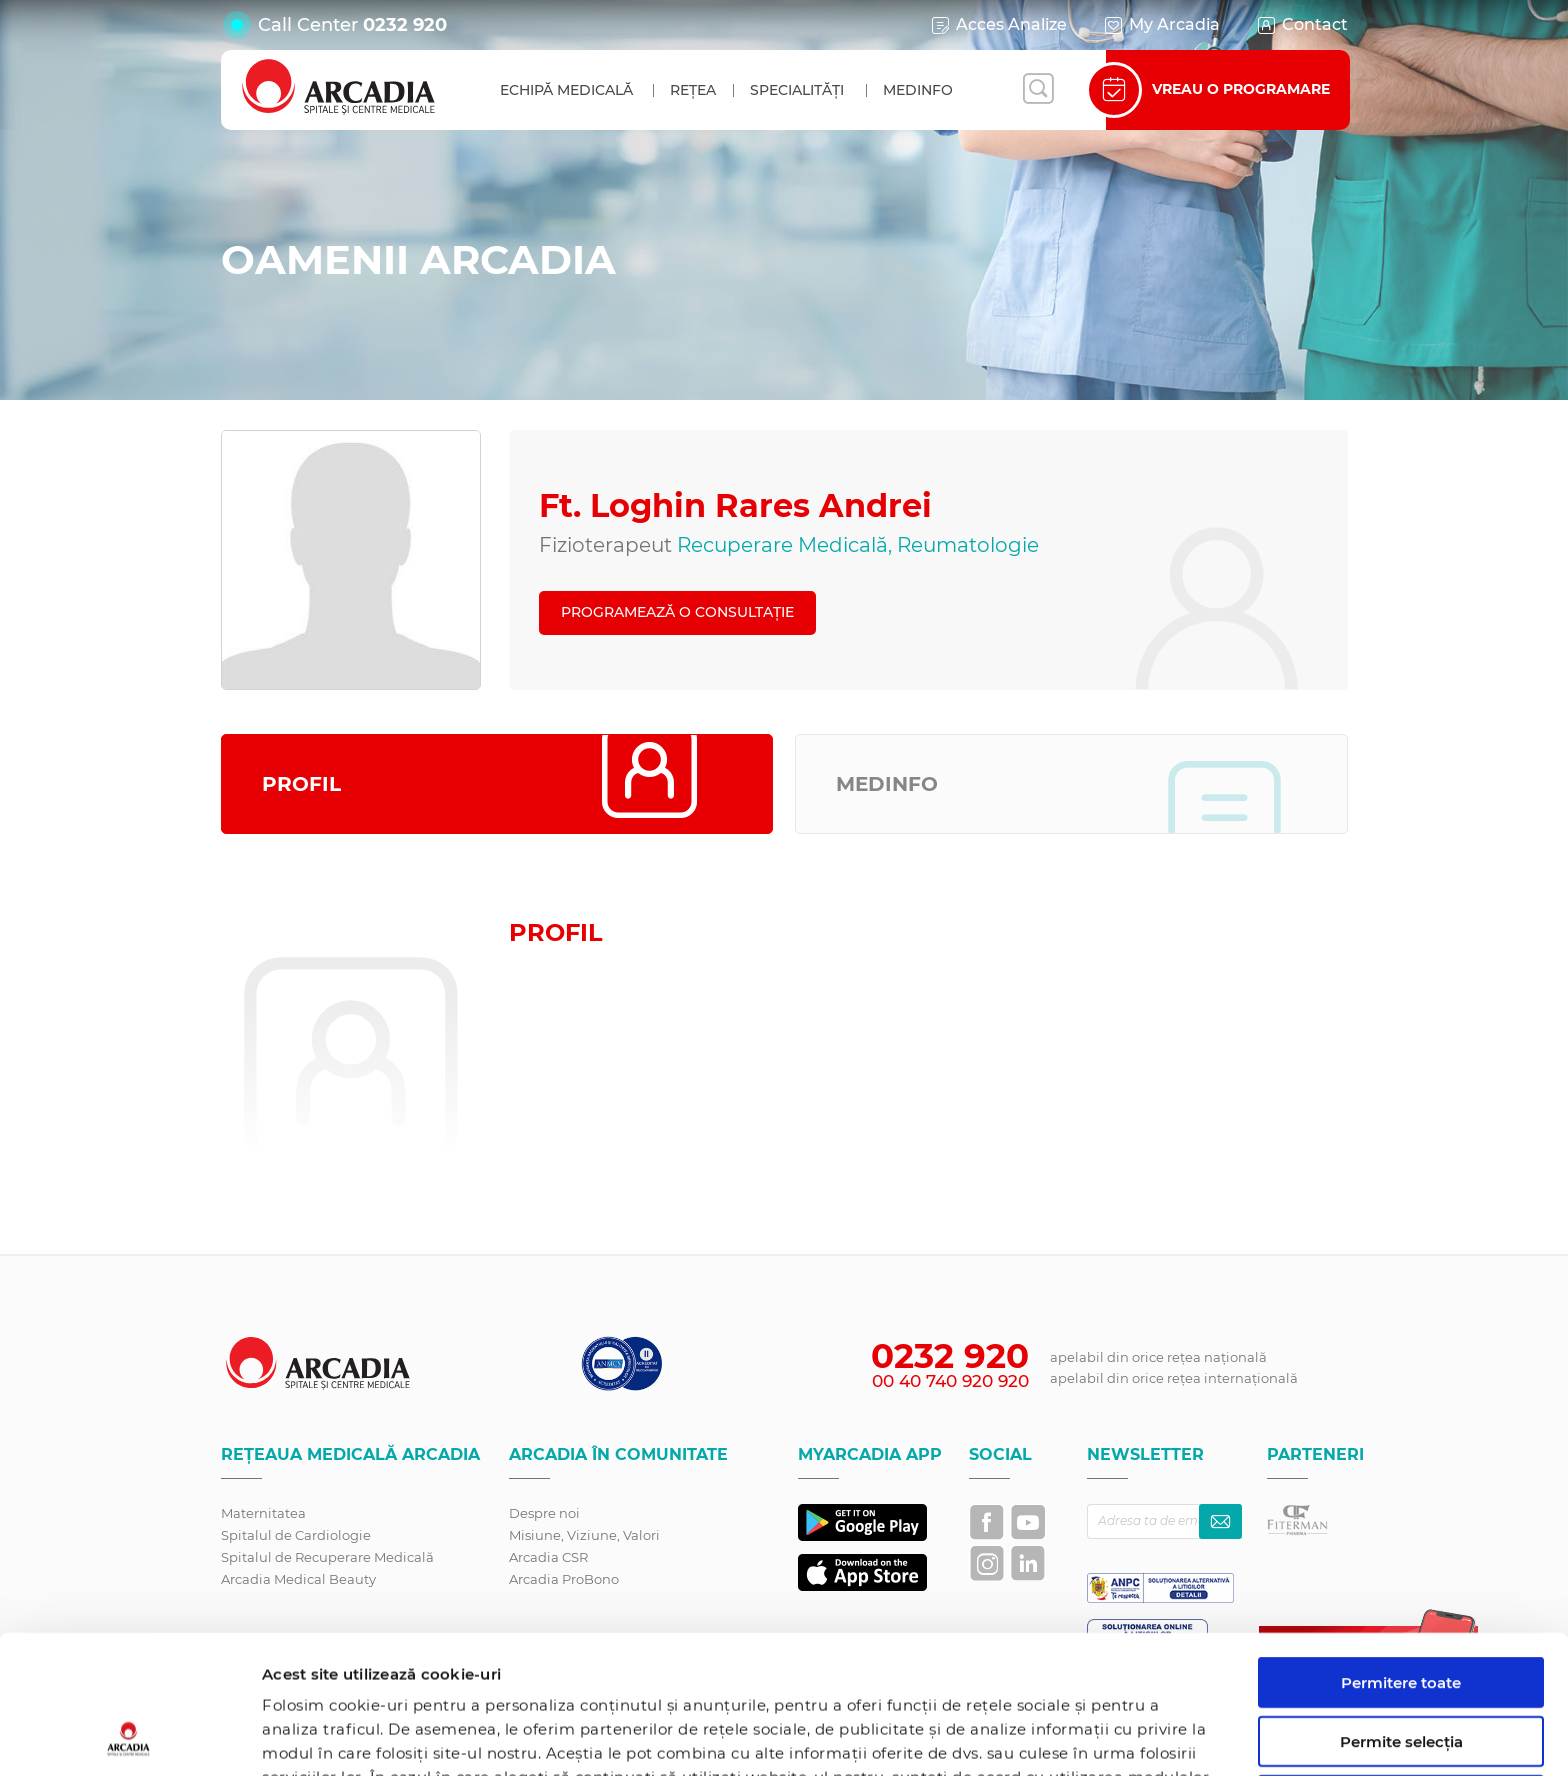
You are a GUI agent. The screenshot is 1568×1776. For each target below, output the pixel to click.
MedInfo (918, 90)
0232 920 (405, 25)
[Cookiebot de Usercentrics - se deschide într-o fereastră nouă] (129, 1737)
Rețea (693, 90)
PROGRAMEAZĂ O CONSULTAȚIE (677, 612)
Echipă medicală (566, 90)
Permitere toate (1401, 1552)
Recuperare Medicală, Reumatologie (858, 545)
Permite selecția (1401, 1611)
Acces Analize (998, 25)
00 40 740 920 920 (950, 1381)
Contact (1301, 25)
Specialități (797, 90)
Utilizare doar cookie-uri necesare (1401, 1679)
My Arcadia (1161, 25)
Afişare (1033, 1736)
